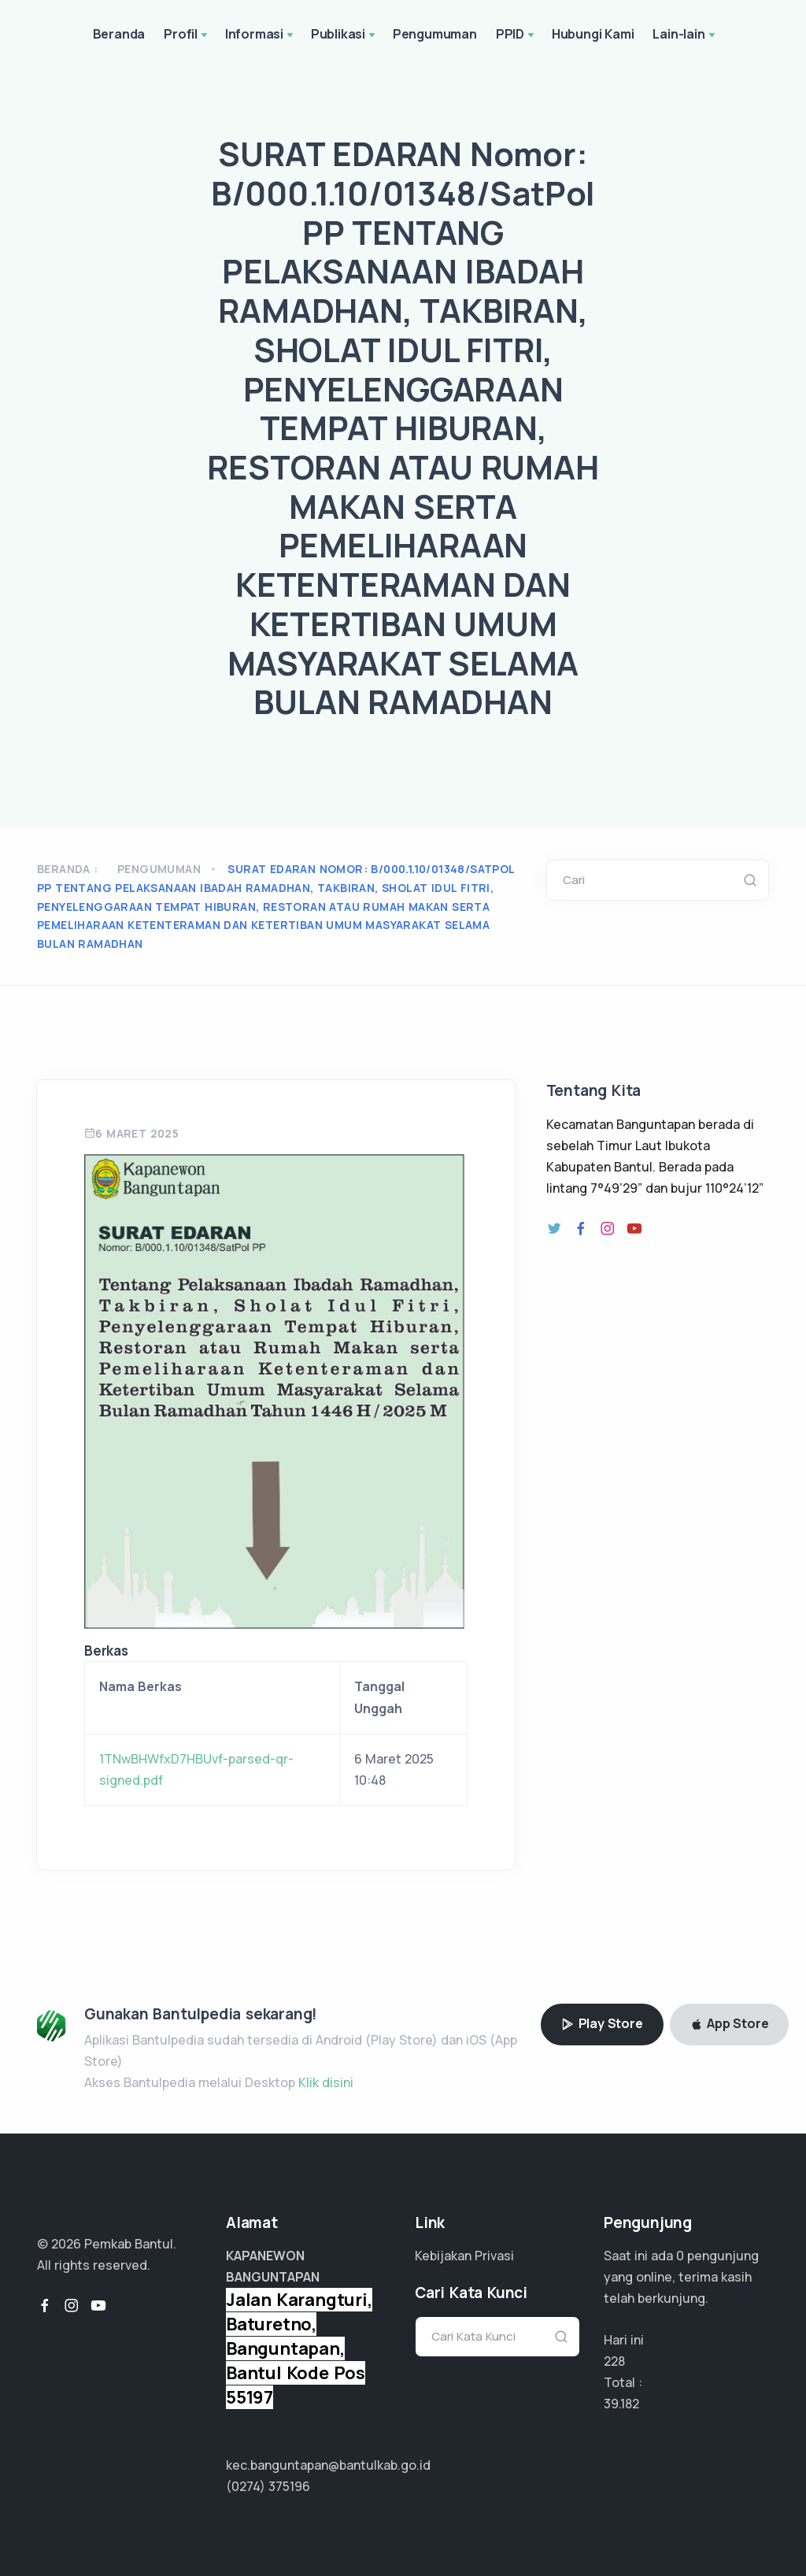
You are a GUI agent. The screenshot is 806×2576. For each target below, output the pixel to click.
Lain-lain (685, 35)
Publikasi (344, 35)
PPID (516, 35)
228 (614, 2361)
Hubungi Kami (593, 34)
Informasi (260, 35)
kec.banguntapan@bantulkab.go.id (328, 2465)
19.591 (621, 2403)
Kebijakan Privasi (464, 2255)
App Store (729, 2023)
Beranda (119, 34)
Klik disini (325, 2082)
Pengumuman (435, 34)
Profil (187, 35)
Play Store (602, 2023)
